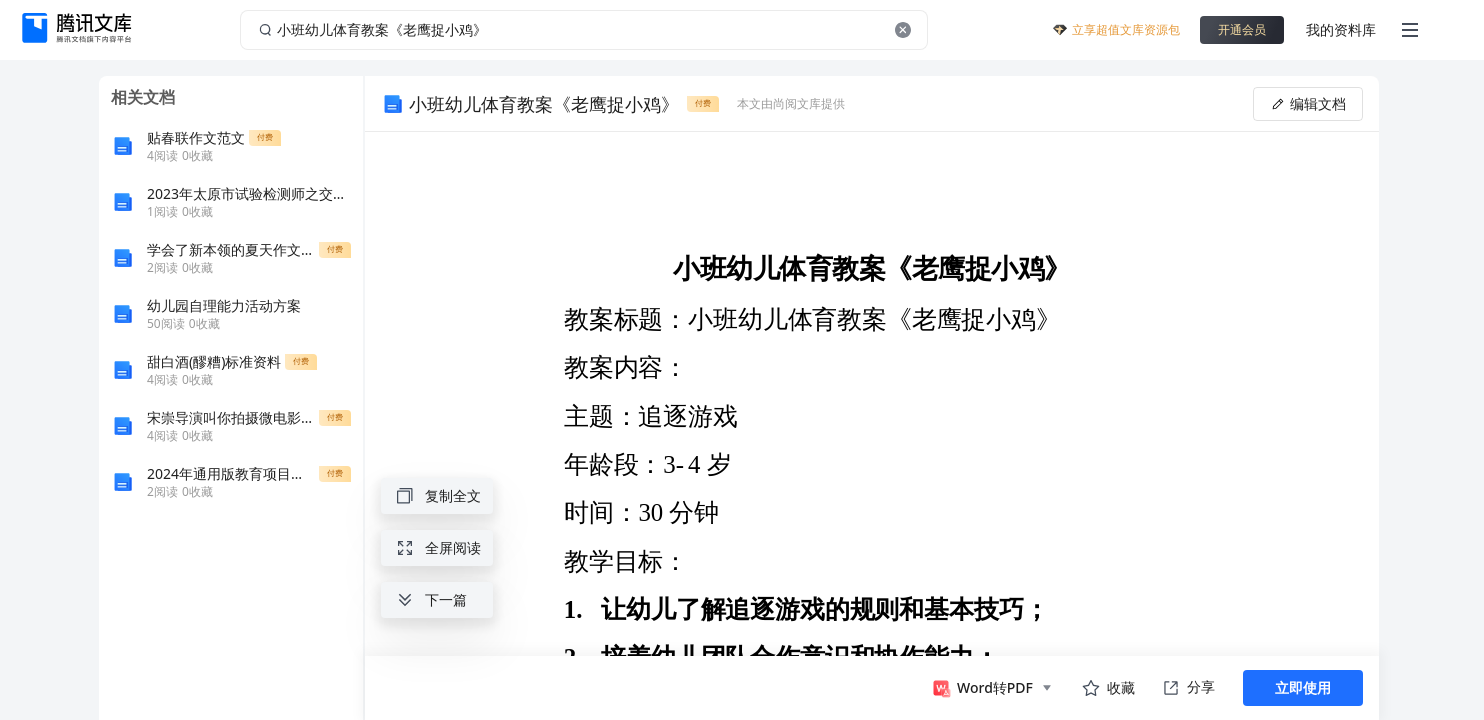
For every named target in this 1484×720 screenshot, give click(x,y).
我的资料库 (1341, 29)
